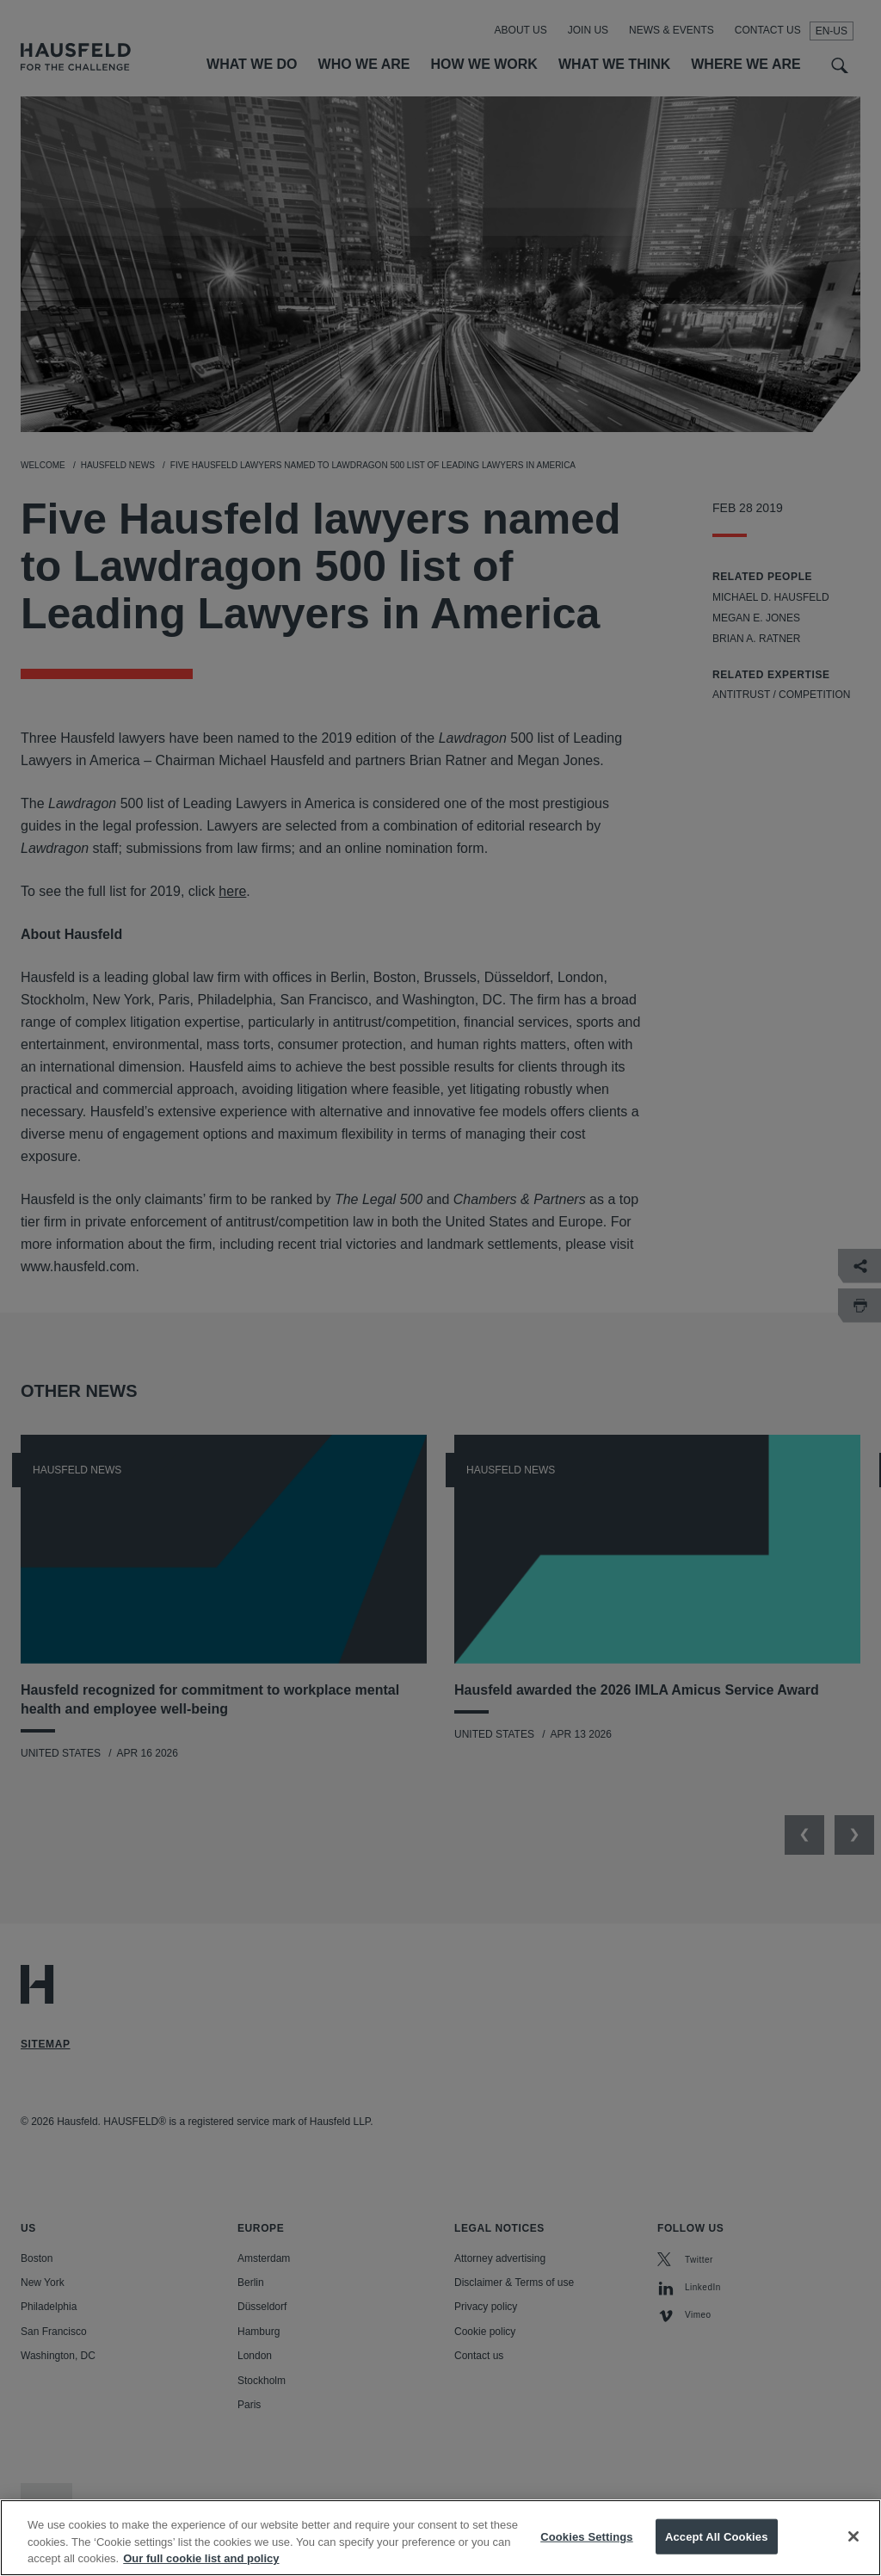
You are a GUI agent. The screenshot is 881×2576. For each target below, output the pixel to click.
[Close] (853, 2551)
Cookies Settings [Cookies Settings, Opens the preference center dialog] (586, 2550)
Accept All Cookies (716, 2550)
